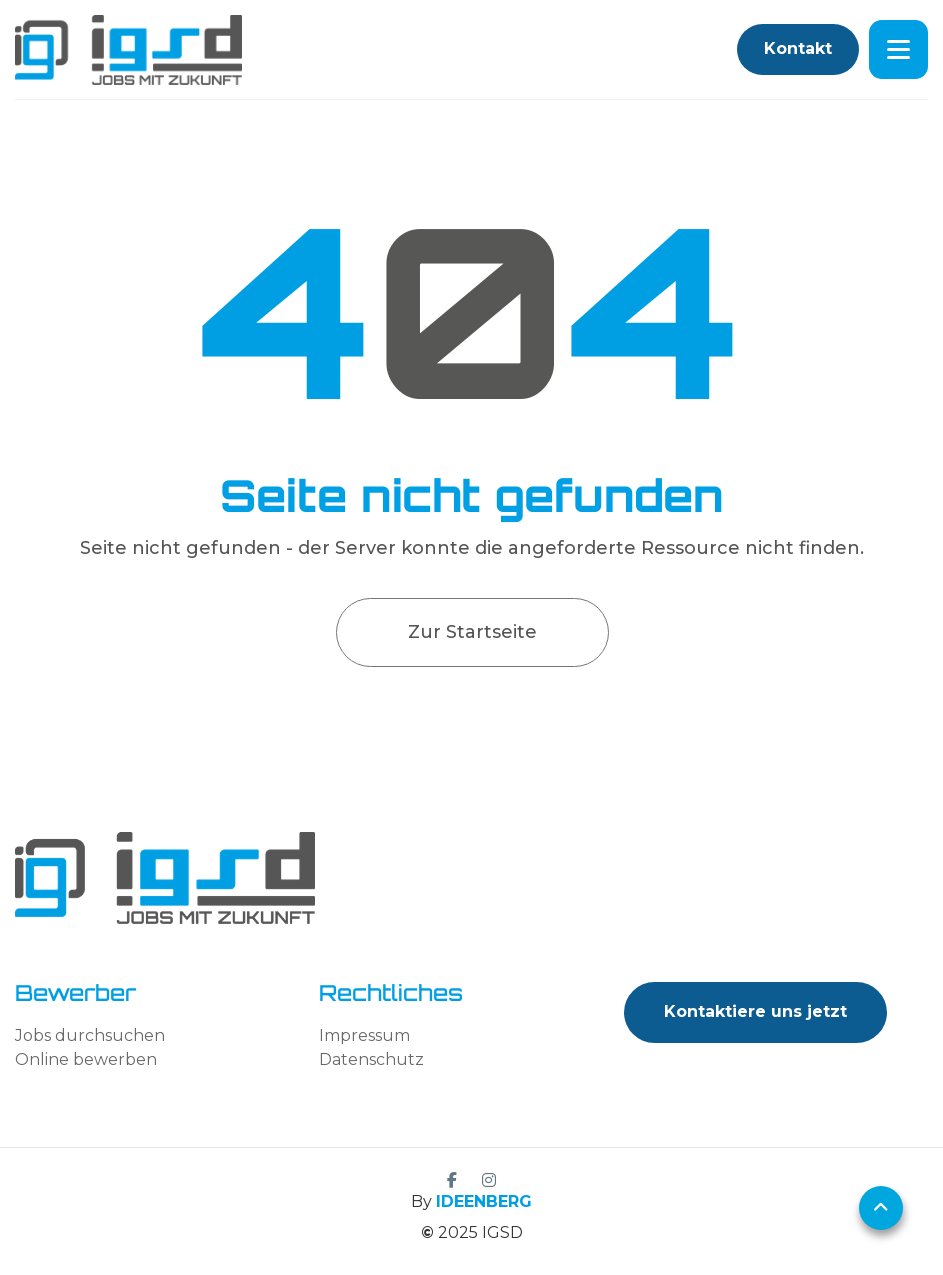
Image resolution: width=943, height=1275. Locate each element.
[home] (128, 50)
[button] (898, 49)
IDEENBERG (484, 1201)
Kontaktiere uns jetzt (755, 1011)
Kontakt (798, 48)
